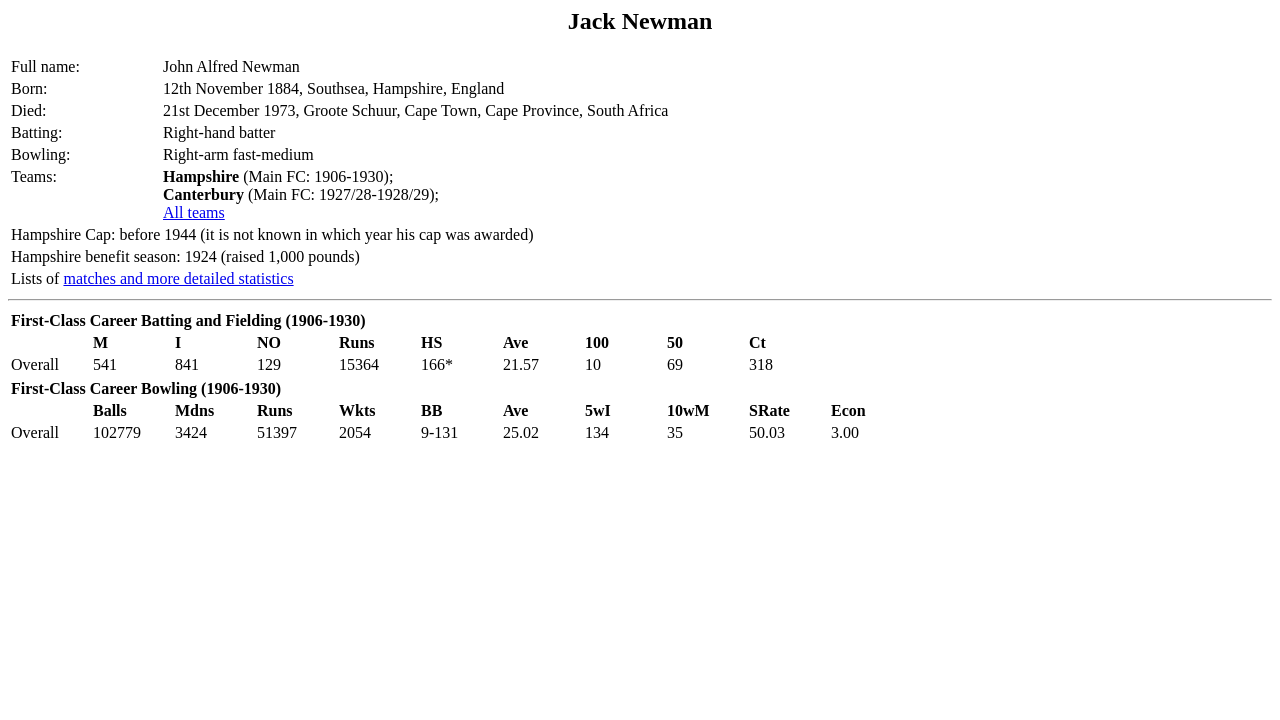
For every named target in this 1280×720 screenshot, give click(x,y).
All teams (194, 212)
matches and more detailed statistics (178, 278)
